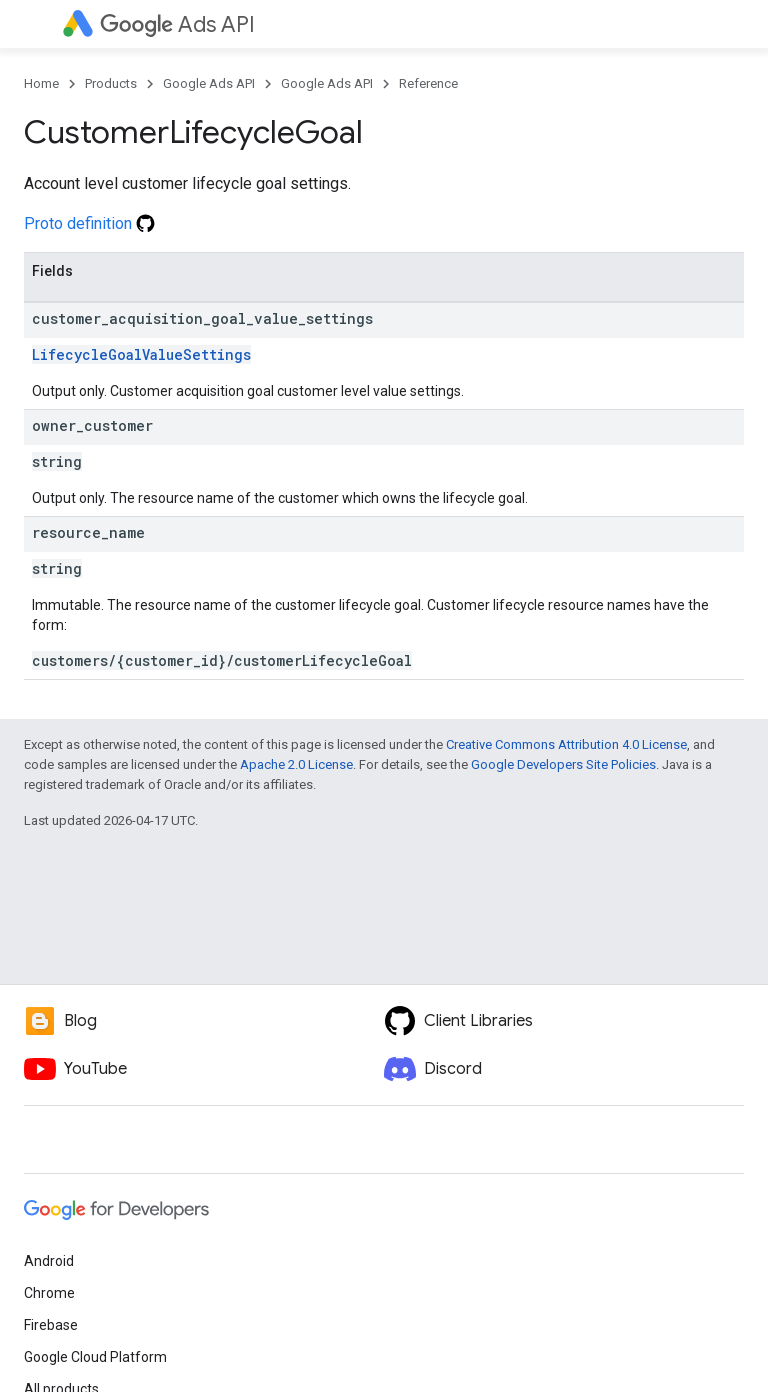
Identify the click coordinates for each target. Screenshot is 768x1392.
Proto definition (89, 223)
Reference (428, 83)
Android (49, 1261)
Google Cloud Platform (95, 1357)
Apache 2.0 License (296, 764)
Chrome (49, 1293)
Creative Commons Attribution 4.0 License (566, 744)
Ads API (177, 24)
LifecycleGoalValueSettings (141, 354)
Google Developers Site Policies (563, 764)
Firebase (51, 1325)
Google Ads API (209, 83)
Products (111, 83)
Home (41, 83)
